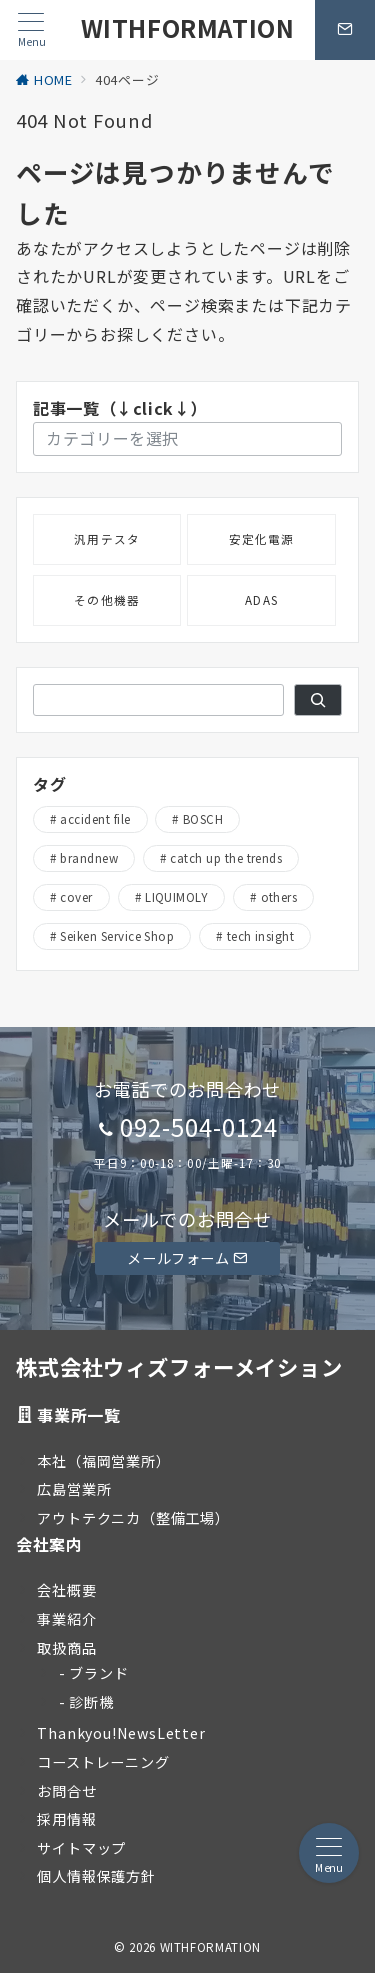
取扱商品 (66, 1648)
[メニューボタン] (31, 30)
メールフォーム (187, 1258)
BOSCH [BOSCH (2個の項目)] (203, 819)
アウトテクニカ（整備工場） (133, 1518)
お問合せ (66, 1791)
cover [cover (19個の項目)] (76, 897)
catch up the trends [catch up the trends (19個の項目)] (226, 858)
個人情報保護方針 (96, 1876)
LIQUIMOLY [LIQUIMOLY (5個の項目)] (176, 897)
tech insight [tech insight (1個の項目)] (261, 936)
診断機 (91, 1702)
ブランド (98, 1673)
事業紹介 (66, 1619)
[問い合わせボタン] (345, 30)
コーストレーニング (103, 1762)
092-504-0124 (199, 1126)
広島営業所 (74, 1489)
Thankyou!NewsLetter (121, 1733)
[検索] (318, 700)
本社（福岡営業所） (103, 1461)
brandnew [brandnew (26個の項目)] (89, 858)
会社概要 (66, 1590)
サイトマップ (81, 1848)
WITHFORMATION (188, 28)
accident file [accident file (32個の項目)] (95, 819)
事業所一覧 (78, 1415)
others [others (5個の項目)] (279, 897)
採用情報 (66, 1819)
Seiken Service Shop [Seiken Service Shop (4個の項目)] (117, 936)
